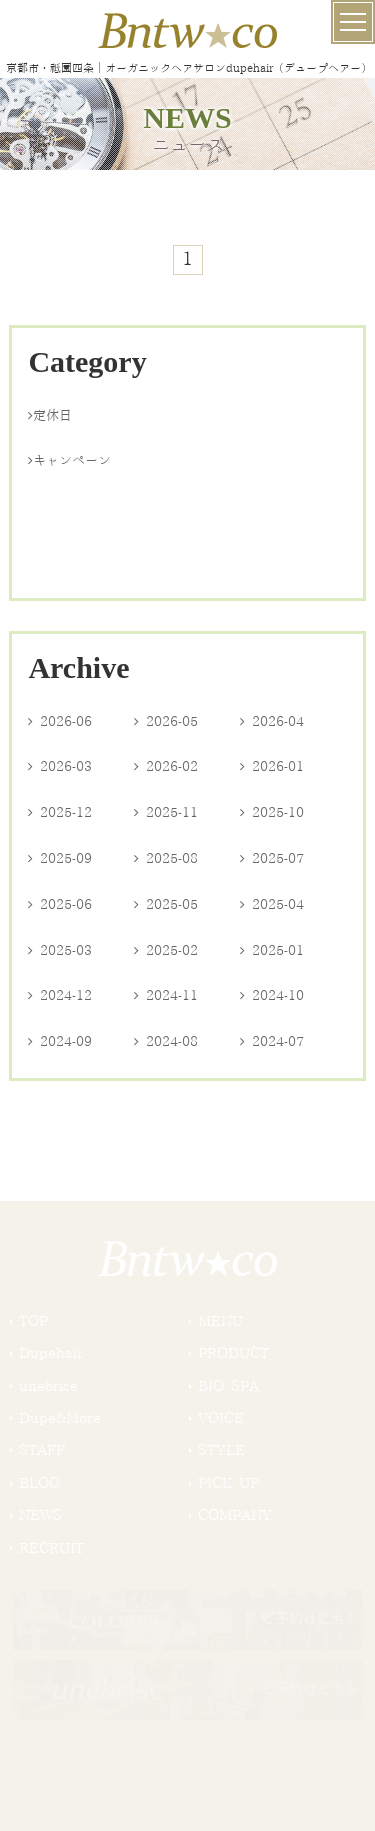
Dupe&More (60, 1419)
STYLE (221, 1451)
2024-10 (272, 996)
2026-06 (60, 722)
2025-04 (272, 905)
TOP (33, 1322)
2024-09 (60, 1042)
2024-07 (272, 1042)
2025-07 (272, 859)
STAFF (42, 1451)
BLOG (39, 1484)
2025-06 (60, 905)
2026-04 (272, 722)
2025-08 (166, 859)
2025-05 (166, 905)
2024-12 (60, 996)
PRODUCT (233, 1354)
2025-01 (272, 951)
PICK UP (228, 1484)
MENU (220, 1322)
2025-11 (166, 813)
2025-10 (272, 813)
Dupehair (51, 1354)
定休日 (50, 416)
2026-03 (60, 767)
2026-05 (166, 722)
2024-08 (166, 1042)
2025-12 (60, 813)
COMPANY (235, 1516)
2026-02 (166, 767)
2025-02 (166, 951)
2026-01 (272, 767)
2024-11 (166, 996)
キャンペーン (69, 461)
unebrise (48, 1387)
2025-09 (60, 859)
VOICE (221, 1419)
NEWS (40, 1516)
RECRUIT (51, 1549)
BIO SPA (228, 1387)
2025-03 (60, 951)
